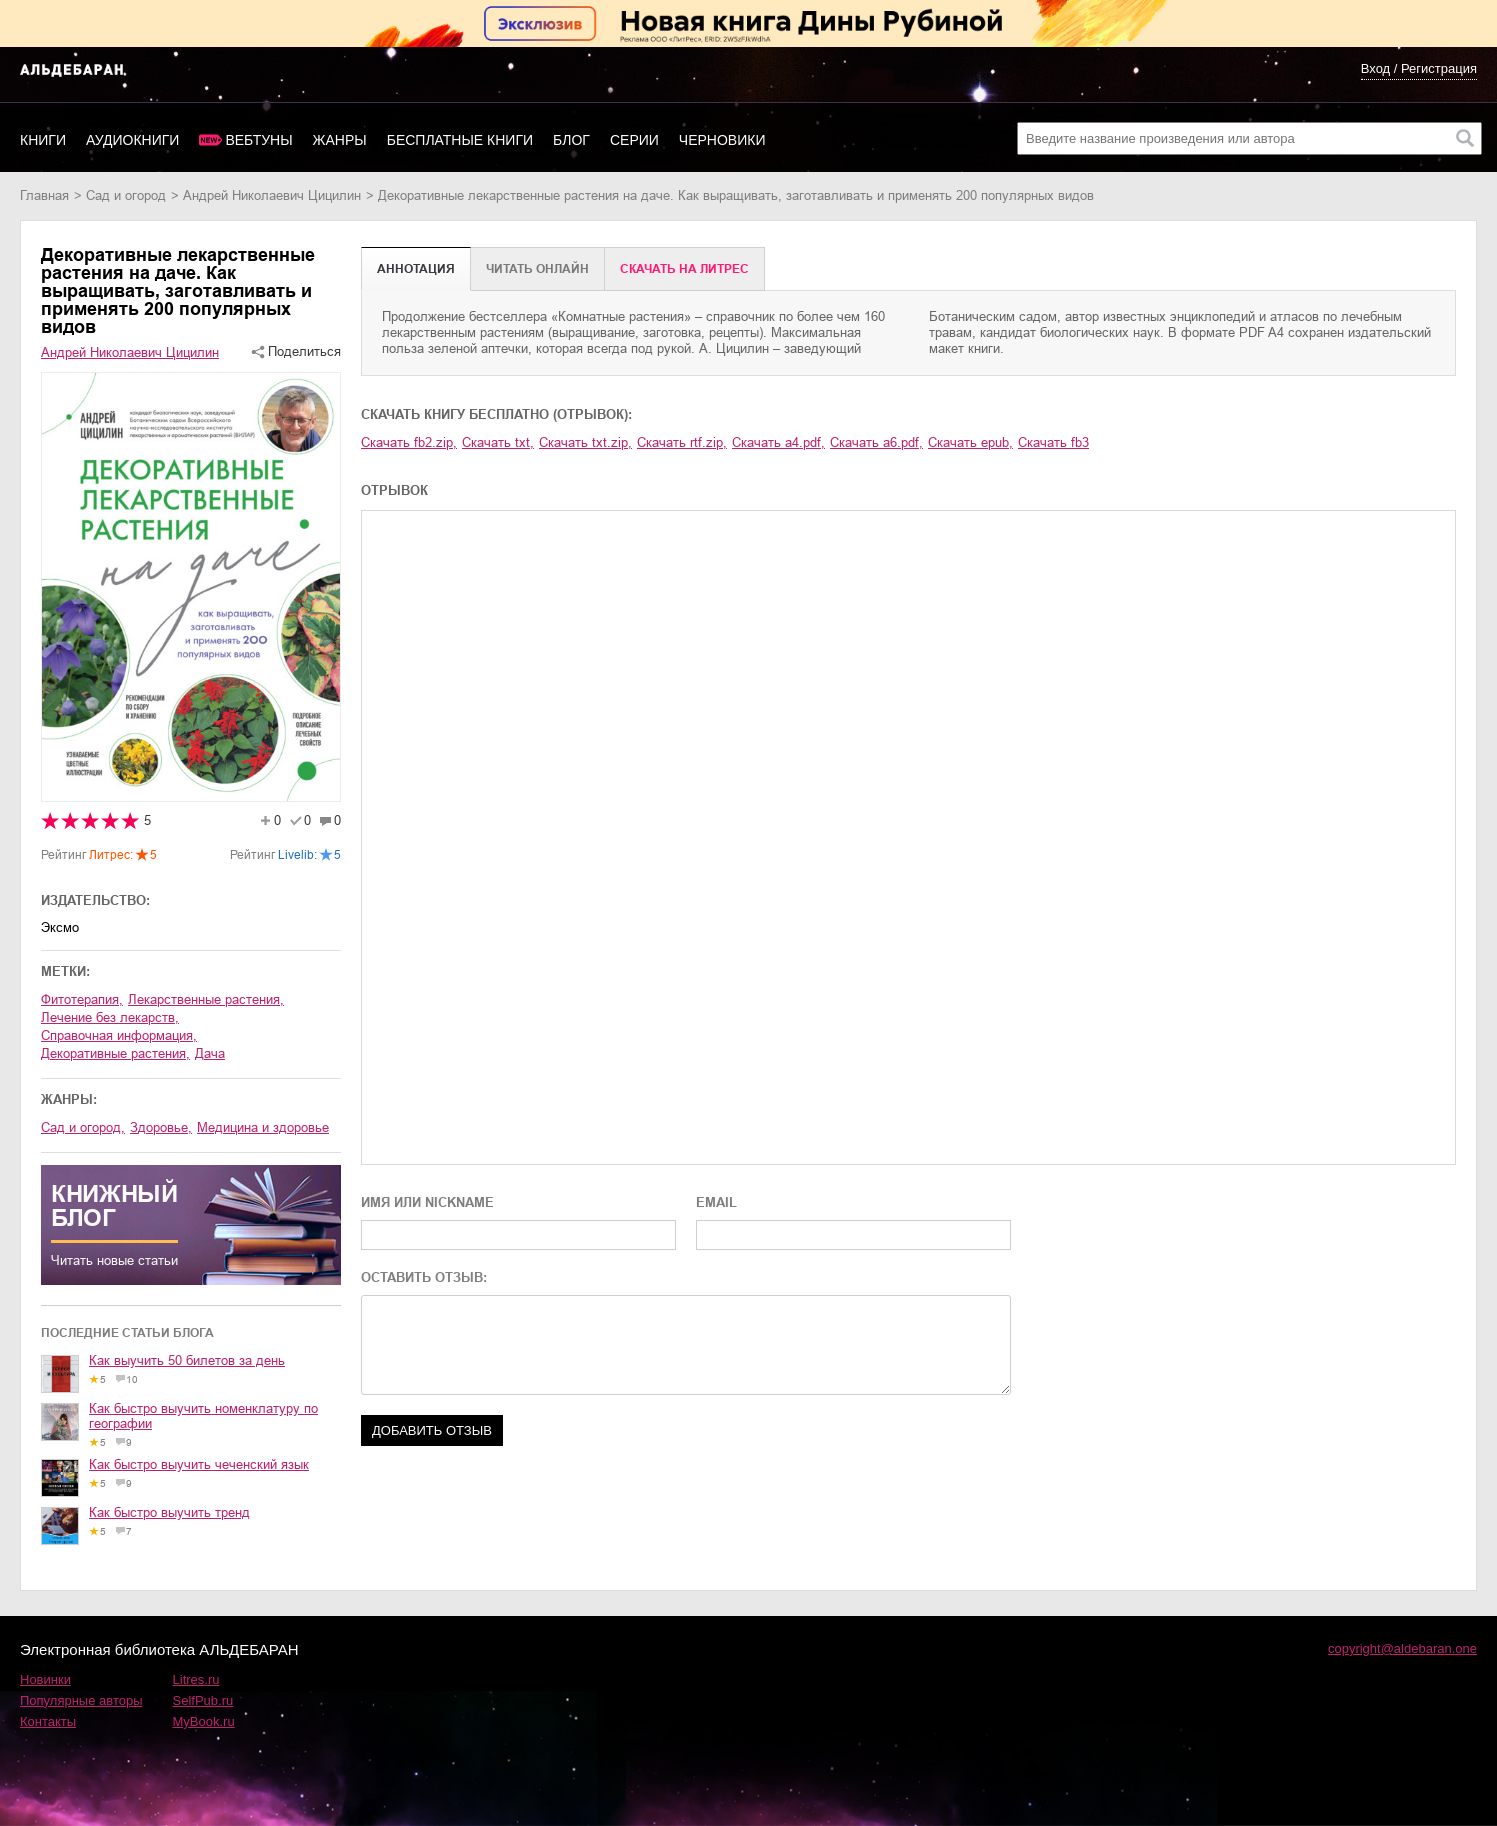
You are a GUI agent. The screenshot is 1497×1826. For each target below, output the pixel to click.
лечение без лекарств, (110, 1017)
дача (210, 1053)
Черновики (722, 140)
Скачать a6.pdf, (876, 442)
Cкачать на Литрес (684, 269)
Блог (571, 140)
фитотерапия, (82, 999)
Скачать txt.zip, (585, 442)
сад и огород (126, 195)
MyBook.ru (204, 1721)
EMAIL (716, 1202)
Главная (44, 195)
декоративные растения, (115, 1053)
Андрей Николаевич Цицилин (272, 195)
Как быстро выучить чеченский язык (199, 1464)
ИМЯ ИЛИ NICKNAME (427, 1202)
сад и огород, (83, 1127)
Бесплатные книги (460, 140)
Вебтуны (258, 140)
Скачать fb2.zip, (409, 442)
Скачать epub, (970, 442)
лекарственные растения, (206, 999)
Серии (634, 140)
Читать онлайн (537, 269)
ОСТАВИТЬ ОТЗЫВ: (424, 1277)
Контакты (48, 1721)
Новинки (45, 1679)
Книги (43, 140)
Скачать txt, (498, 442)
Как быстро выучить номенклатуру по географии (203, 1416)
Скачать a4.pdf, (778, 442)
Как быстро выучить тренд (169, 1512)
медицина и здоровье (263, 1127)
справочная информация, (119, 1035)
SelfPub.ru (203, 1700)
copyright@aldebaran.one (1402, 1648)
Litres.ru (196, 1679)
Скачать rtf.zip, (682, 442)
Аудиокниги (132, 140)
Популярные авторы (81, 1700)
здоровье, (161, 1127)
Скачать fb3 (1053, 442)
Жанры (340, 140)
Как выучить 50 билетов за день (187, 1360)
